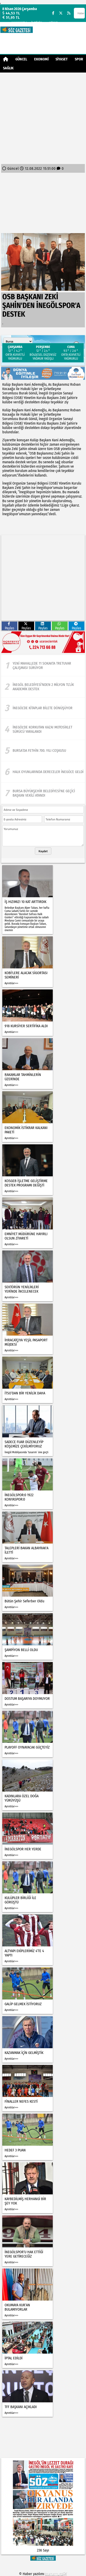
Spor (79, 59)
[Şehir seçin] (18, 341)
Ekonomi (41, 59)
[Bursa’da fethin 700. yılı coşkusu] (43, 750)
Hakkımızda (19, 22)
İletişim (36, 22)
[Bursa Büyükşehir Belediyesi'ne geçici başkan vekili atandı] (43, 793)
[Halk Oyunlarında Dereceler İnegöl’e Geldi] (43, 771)
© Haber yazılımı (43, 2574)
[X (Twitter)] (61, 13)
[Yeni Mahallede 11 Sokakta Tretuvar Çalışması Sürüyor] (43, 665)
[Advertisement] (43, 118)
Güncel (21, 59)
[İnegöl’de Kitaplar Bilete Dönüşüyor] (43, 708)
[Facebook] (53, 13)
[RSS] (68, 13)
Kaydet (43, 851)
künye (53, 22)
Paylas (9, 626)
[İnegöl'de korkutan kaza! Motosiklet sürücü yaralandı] (43, 729)
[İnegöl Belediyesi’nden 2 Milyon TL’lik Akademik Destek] (43, 686)
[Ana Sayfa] (5, 59)
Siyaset (61, 59)
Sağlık (8, 68)
